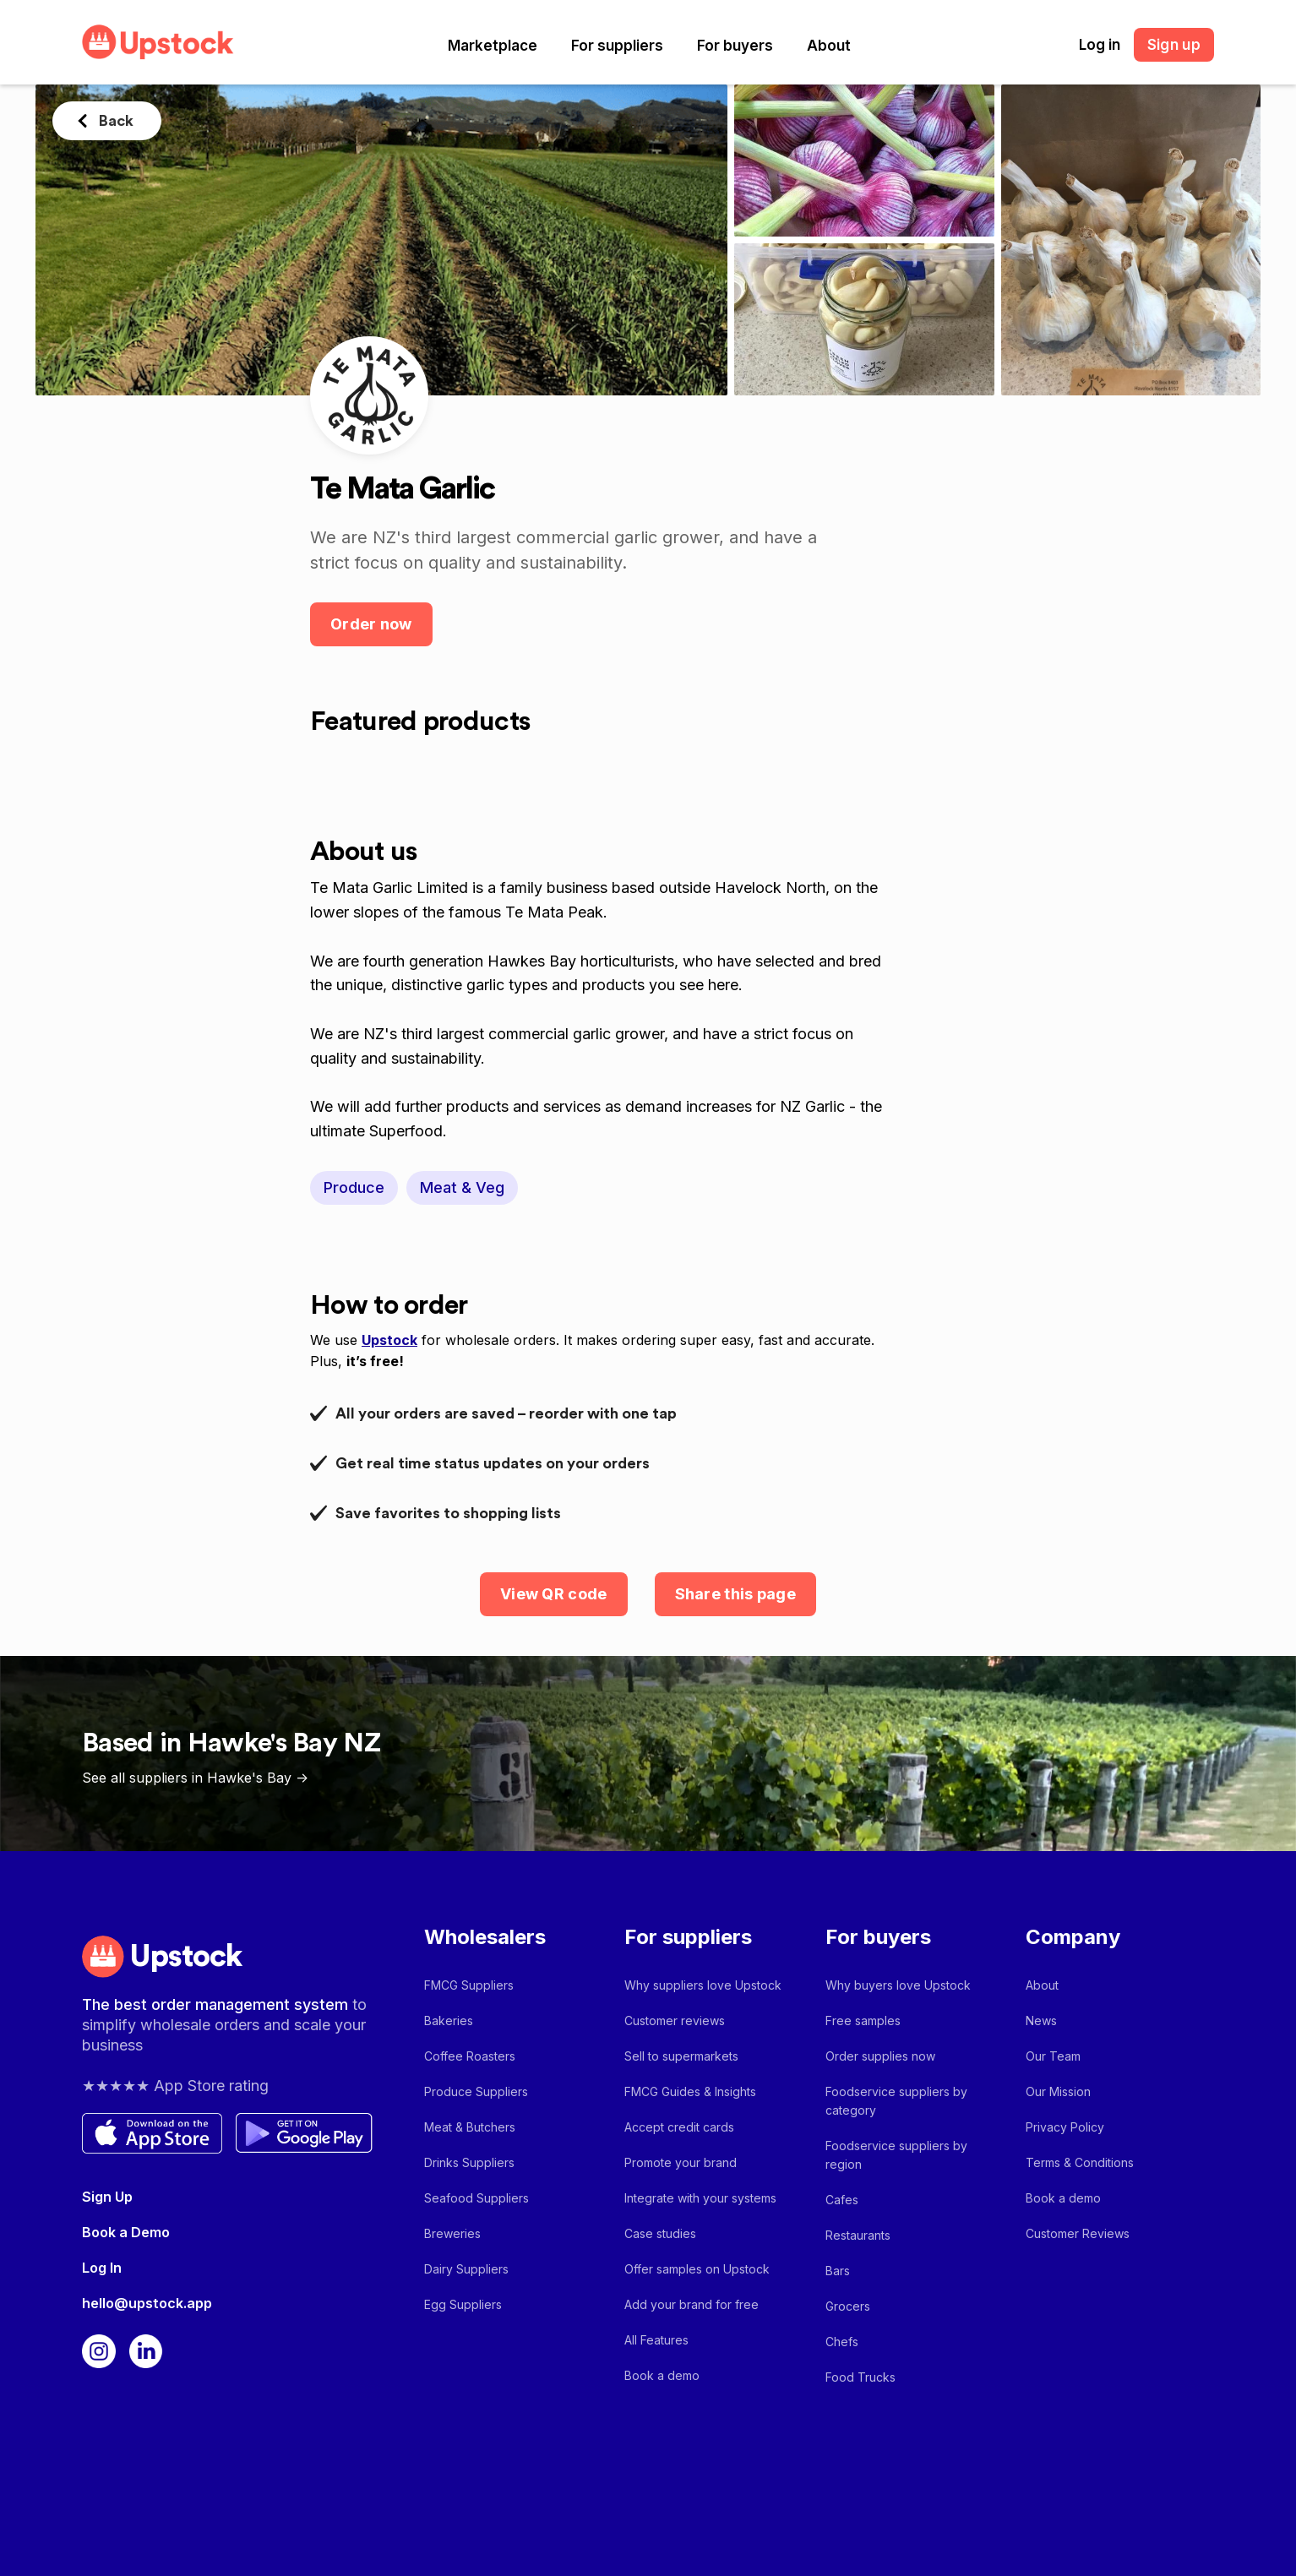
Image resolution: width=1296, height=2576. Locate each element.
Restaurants (857, 2235)
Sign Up (107, 2196)
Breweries (452, 2233)
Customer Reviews (1078, 2233)
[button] (492, 45)
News (1041, 2020)
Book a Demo (126, 2232)
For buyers (735, 45)
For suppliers (617, 45)
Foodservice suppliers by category (896, 2100)
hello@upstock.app (147, 2303)
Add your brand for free (691, 2304)
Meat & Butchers (469, 2127)
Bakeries (448, 2020)
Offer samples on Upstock (697, 2269)
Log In (102, 2267)
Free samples (863, 2020)
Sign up (1174, 44)
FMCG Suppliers (469, 1985)
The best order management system (217, 2004)
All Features (656, 2340)
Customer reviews (674, 2020)
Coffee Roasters (469, 2056)
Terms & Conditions (1080, 2162)
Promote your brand (680, 2162)
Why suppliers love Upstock (702, 1985)
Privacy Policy (1065, 2127)
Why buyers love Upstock (898, 1985)
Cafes (841, 2199)
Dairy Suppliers (466, 2269)
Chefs (841, 2341)
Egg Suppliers (463, 2304)
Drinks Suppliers (469, 2162)
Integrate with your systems (700, 2198)
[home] (158, 42)
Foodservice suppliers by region (896, 2154)
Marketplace (492, 45)
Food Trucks (860, 2377)
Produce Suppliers (476, 2091)
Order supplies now (880, 2056)
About (829, 45)
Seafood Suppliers (476, 2198)
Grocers (847, 2306)
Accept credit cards (679, 2127)
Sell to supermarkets (681, 2056)
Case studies (660, 2233)
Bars (837, 2270)
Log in (1099, 44)
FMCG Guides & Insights (690, 2091)
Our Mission (1058, 2091)
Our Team (1053, 2056)
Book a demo (662, 2375)
